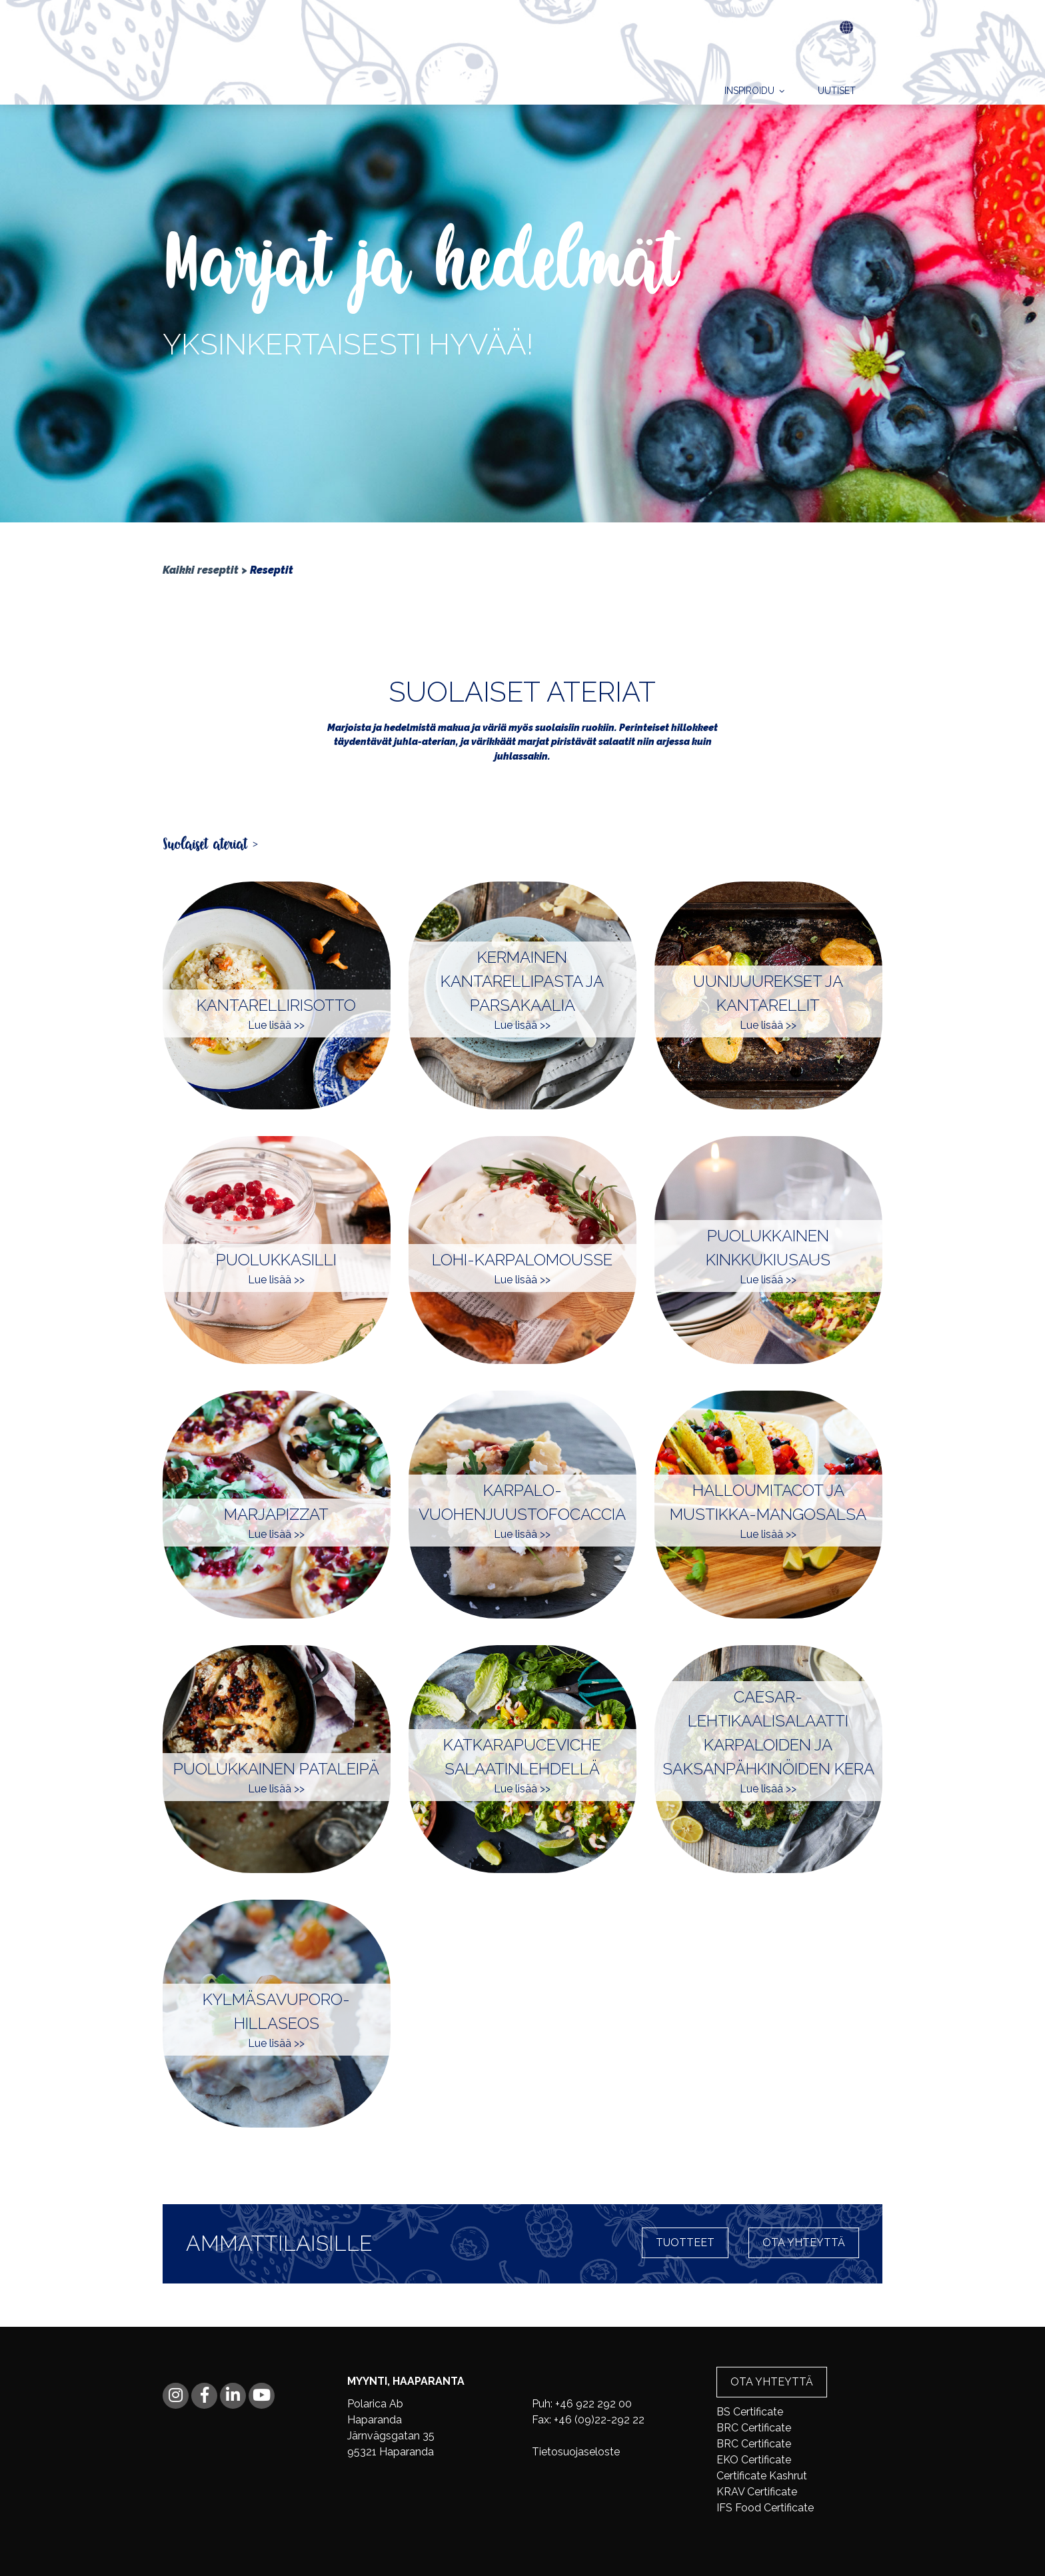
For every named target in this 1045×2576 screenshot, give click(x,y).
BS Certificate (749, 2411)
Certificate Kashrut (761, 2475)
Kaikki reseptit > (205, 570)
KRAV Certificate (756, 2491)
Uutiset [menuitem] (837, 56)
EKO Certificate (753, 2459)
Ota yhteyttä (803, 2242)
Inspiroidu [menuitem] (749, 56)
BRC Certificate (753, 2427)
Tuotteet (685, 2242)
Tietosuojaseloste (576, 2451)
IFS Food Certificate (765, 2507)
